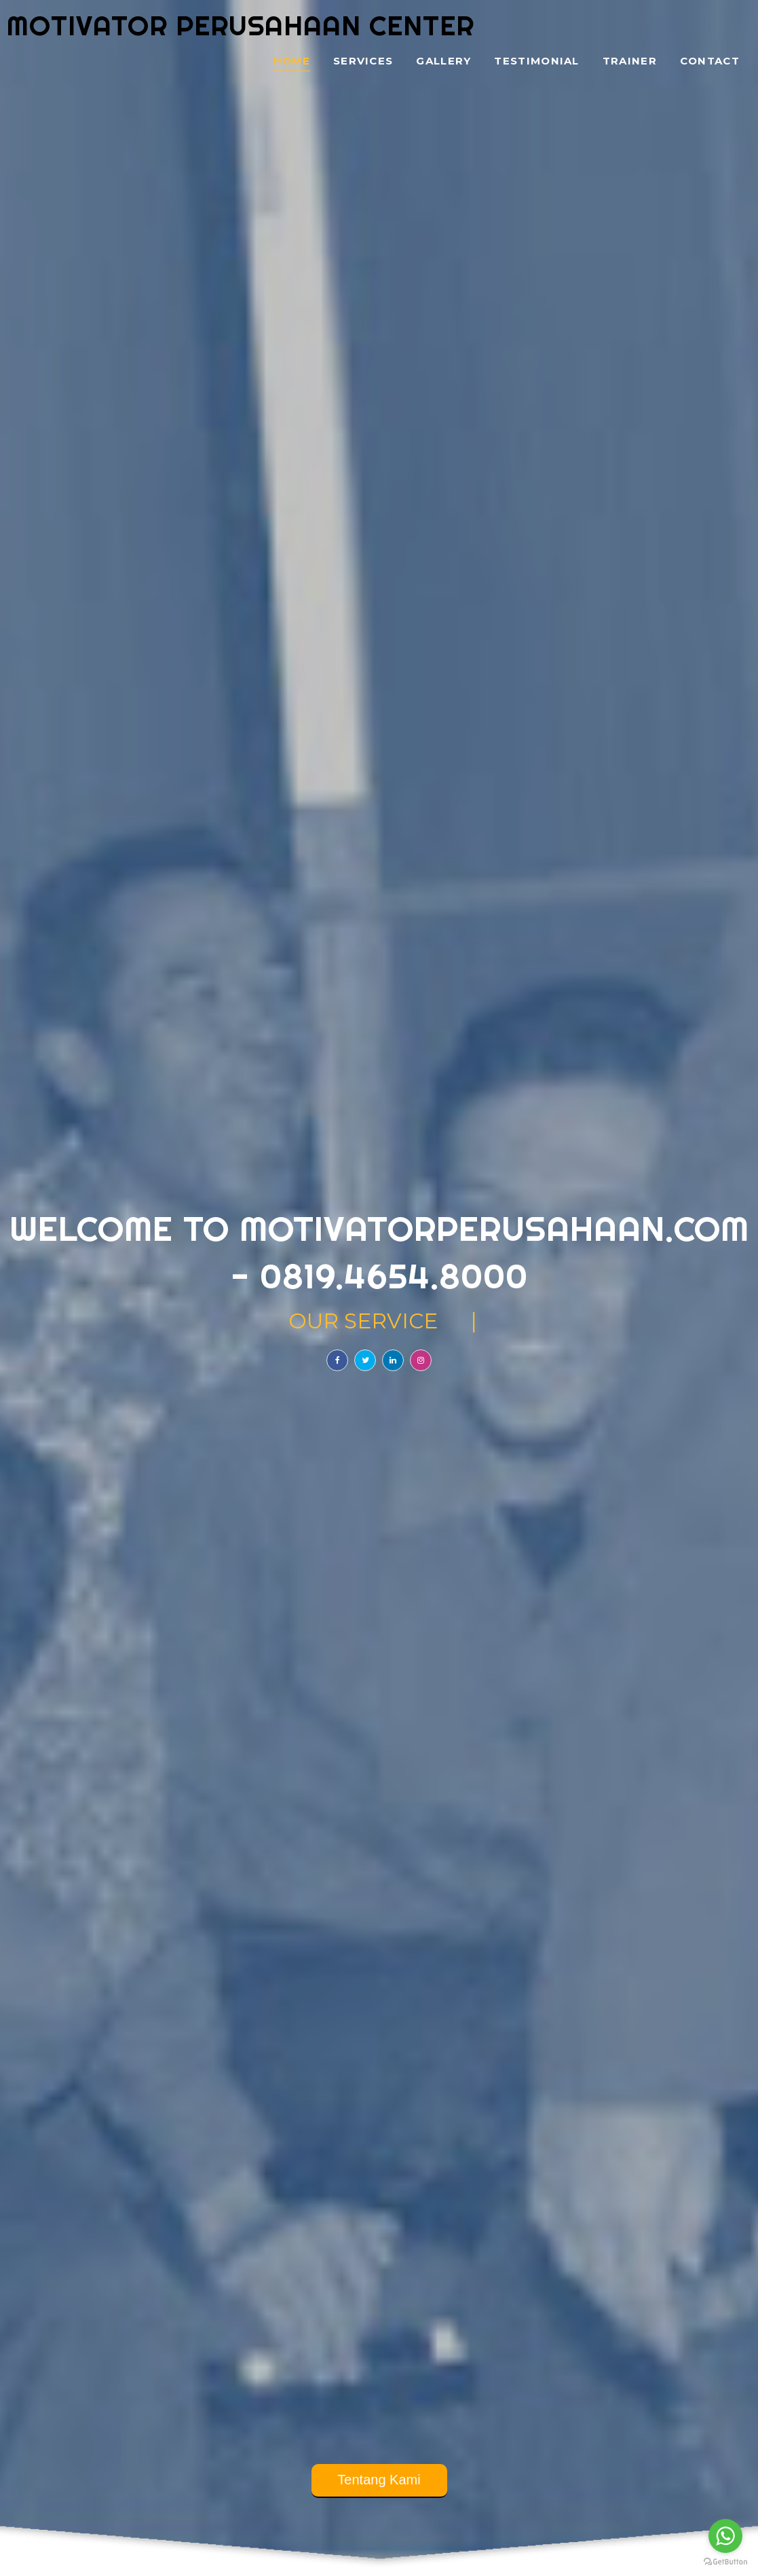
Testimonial (536, 61)
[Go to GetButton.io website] (725, 2562)
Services (363, 61)
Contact (710, 61)
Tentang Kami (378, 2479)
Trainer (630, 61)
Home (291, 61)
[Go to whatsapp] (725, 2536)
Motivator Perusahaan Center (240, 25)
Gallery (443, 61)
